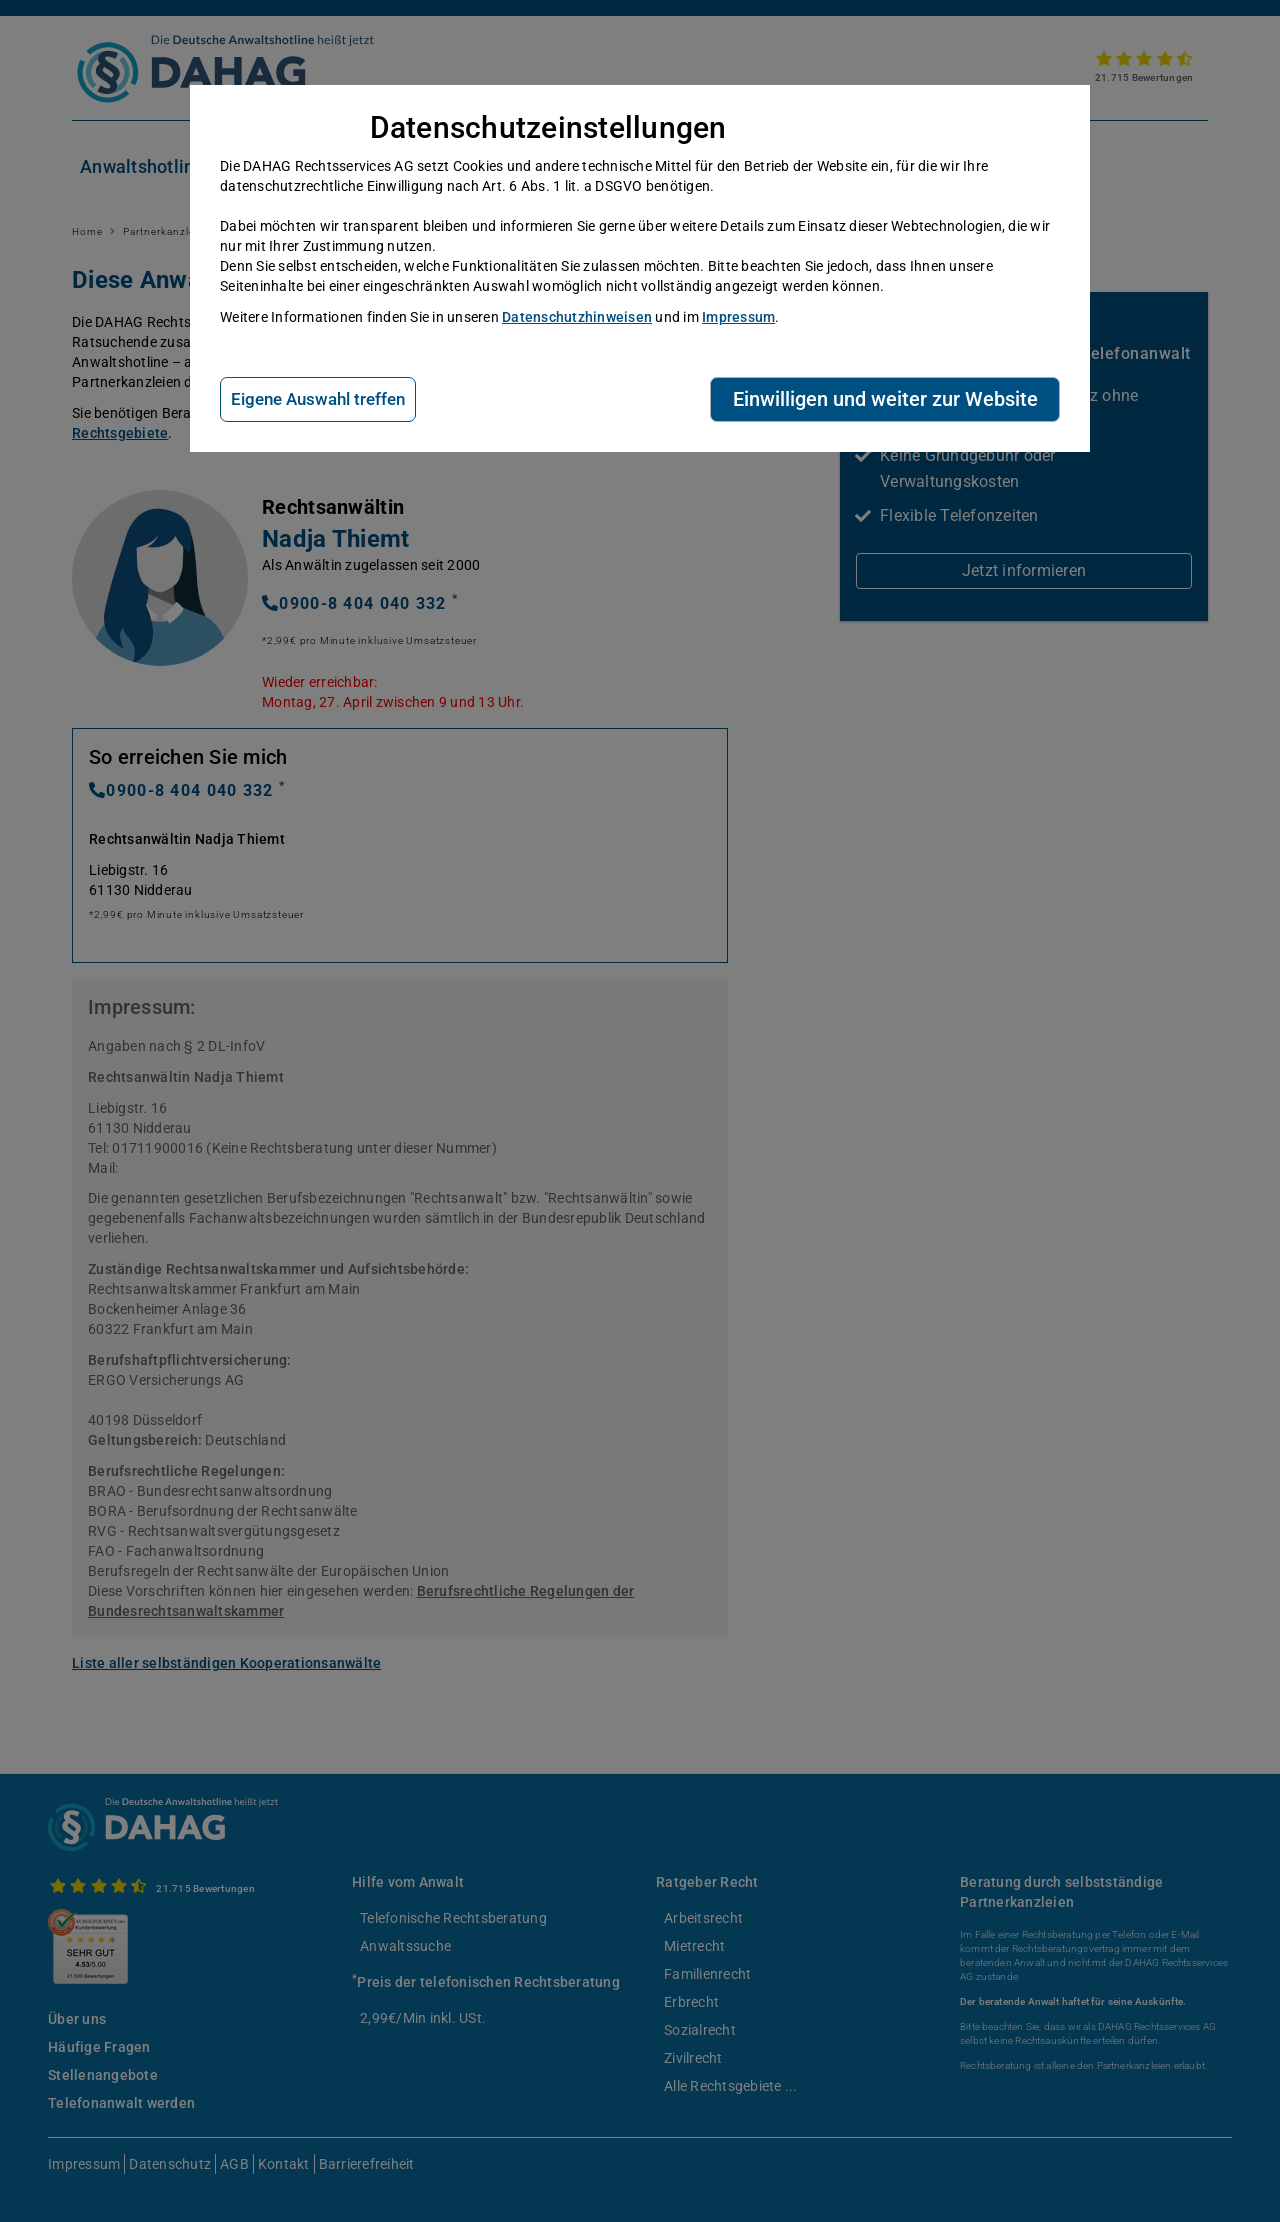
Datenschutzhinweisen (577, 317)
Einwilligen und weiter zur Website (885, 399)
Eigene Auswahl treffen (318, 399)
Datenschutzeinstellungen (548, 127)
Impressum (738, 317)
